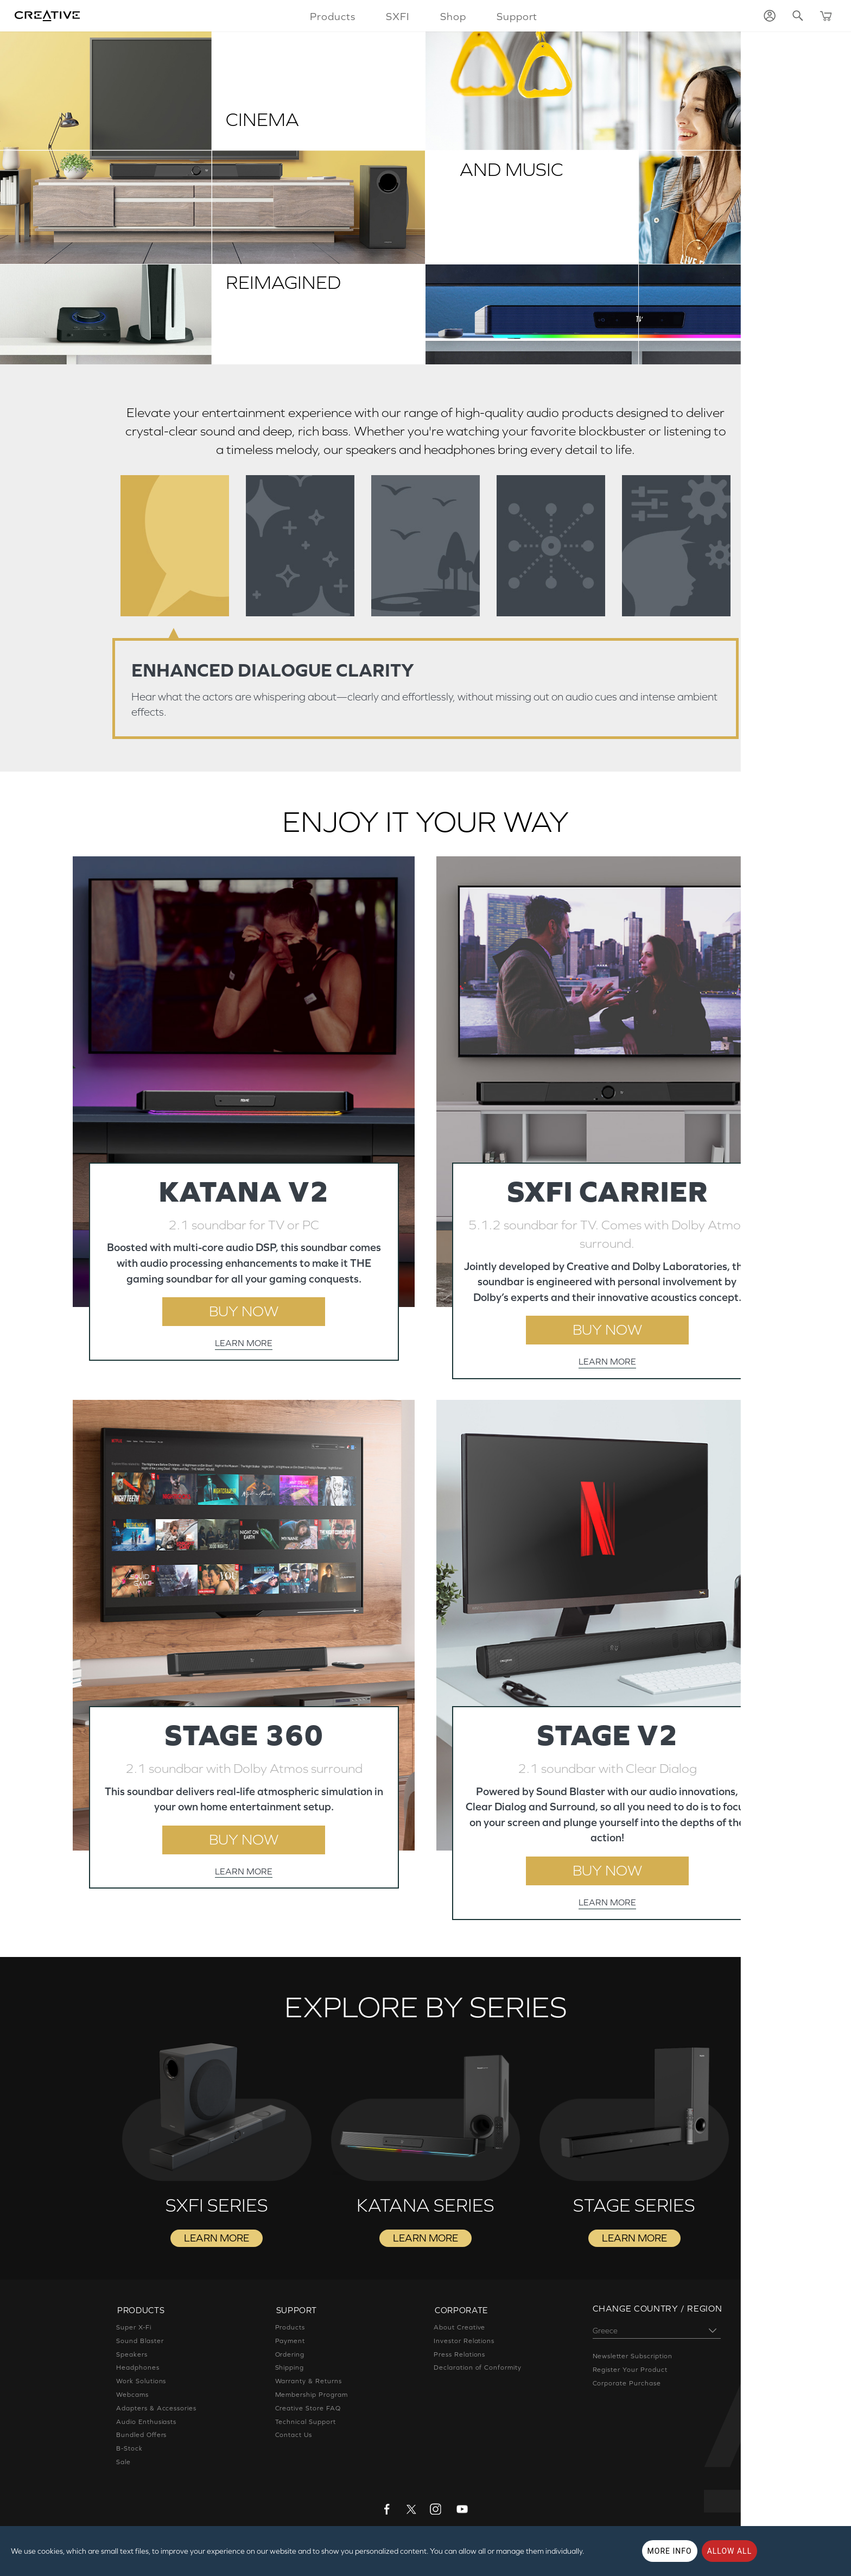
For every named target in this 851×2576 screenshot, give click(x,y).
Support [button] (516, 16)
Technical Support (305, 2425)
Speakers (132, 2358)
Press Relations (459, 2358)
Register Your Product (630, 2374)
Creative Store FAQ (308, 2411)
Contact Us (294, 2438)
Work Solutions (141, 2385)
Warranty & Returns (308, 2385)
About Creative (459, 2330)
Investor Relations (464, 2344)
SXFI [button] (397, 16)
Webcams (132, 2398)
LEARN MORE (243, 1344)
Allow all (729, 2551)
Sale (123, 2465)
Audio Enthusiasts (146, 2425)
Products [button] (332, 16)
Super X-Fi (133, 2330)
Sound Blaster (139, 2344)
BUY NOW (243, 1312)
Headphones (138, 2371)
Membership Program (311, 2398)
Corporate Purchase (627, 2387)
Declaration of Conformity (478, 2371)
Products (290, 2330)
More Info (669, 2551)
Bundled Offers (141, 2438)
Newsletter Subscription (632, 2360)
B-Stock (129, 2452)
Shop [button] (453, 16)
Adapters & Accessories (156, 2411)
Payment (290, 2344)
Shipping (289, 2371)
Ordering (290, 2358)
